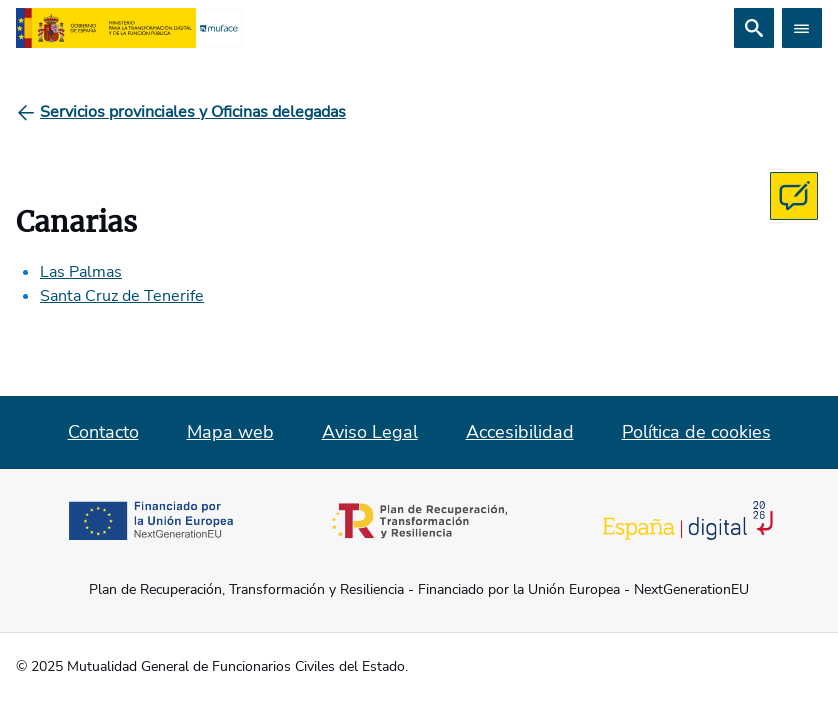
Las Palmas (81, 272)
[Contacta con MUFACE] (794, 196)
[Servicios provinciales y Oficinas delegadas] (193, 112)
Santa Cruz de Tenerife (122, 296)
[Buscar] (754, 28)
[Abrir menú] (802, 28)
